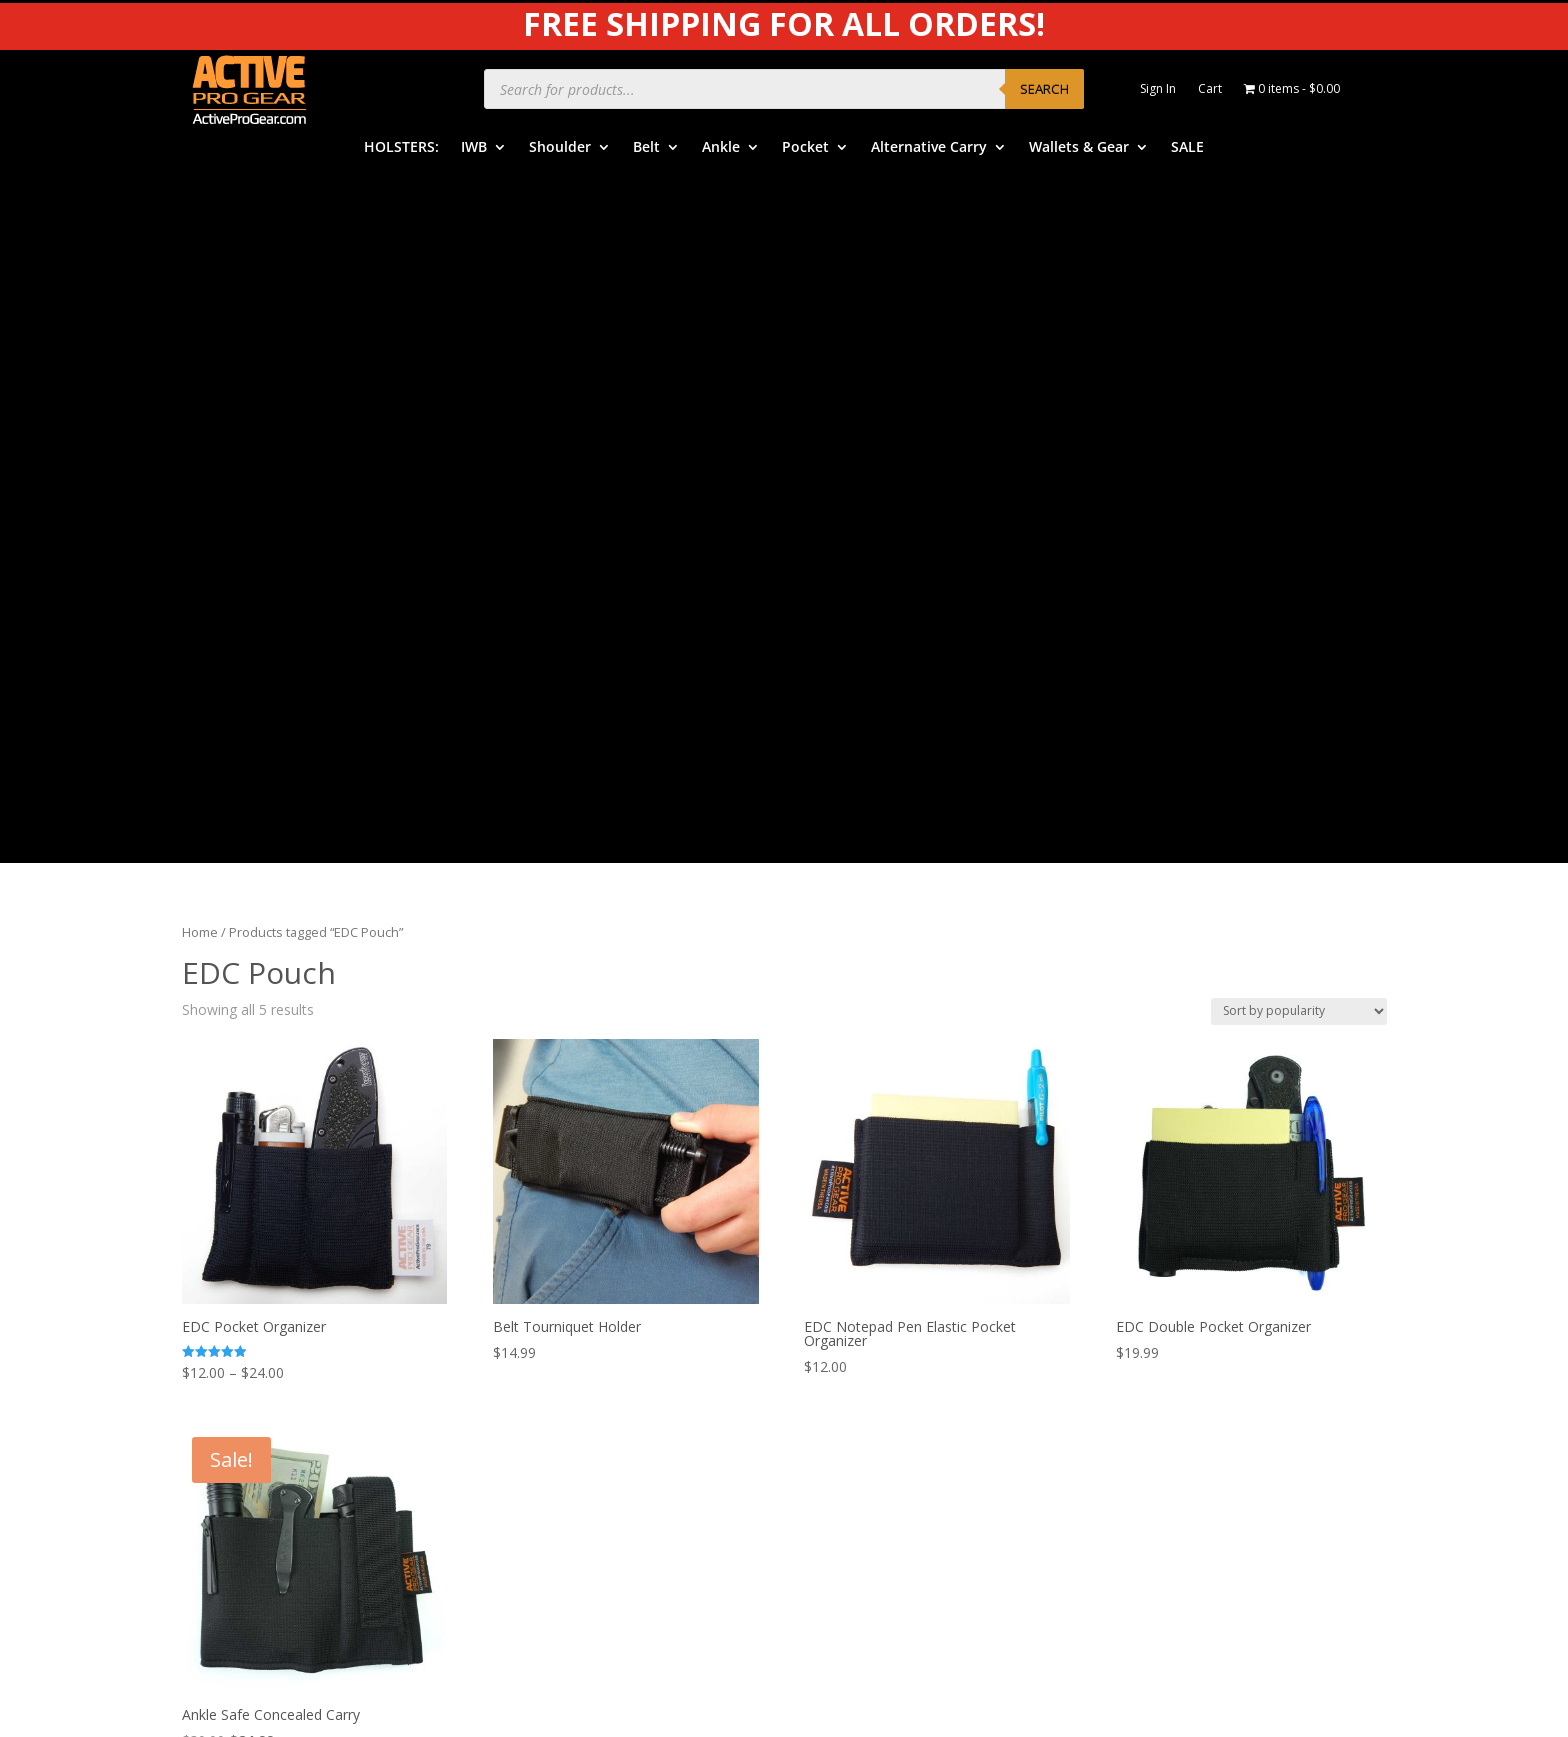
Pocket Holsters (550, 1352)
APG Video (1169, 1201)
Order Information (876, 1291)
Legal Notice (1176, 1293)
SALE (1187, 148)
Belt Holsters (541, 1291)
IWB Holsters (541, 1229)
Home (200, 241)
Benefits (844, 1260)
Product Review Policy (1206, 1324)
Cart (1210, 89)
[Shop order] (1299, 319)
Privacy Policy (1179, 1263)
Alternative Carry (929, 148)
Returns (842, 1352)
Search (1044, 89)
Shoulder (560, 148)
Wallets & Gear (1079, 148)
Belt (646, 148)
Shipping (844, 1321)
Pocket (805, 148)
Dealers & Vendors (878, 1445)
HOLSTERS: (401, 148)
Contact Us (853, 1414)
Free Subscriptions (876, 1383)
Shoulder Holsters (556, 1260)
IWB (474, 148)
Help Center (855, 1229)
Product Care (1177, 1232)
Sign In (1158, 89)
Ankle (721, 148)
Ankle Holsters (545, 1321)
